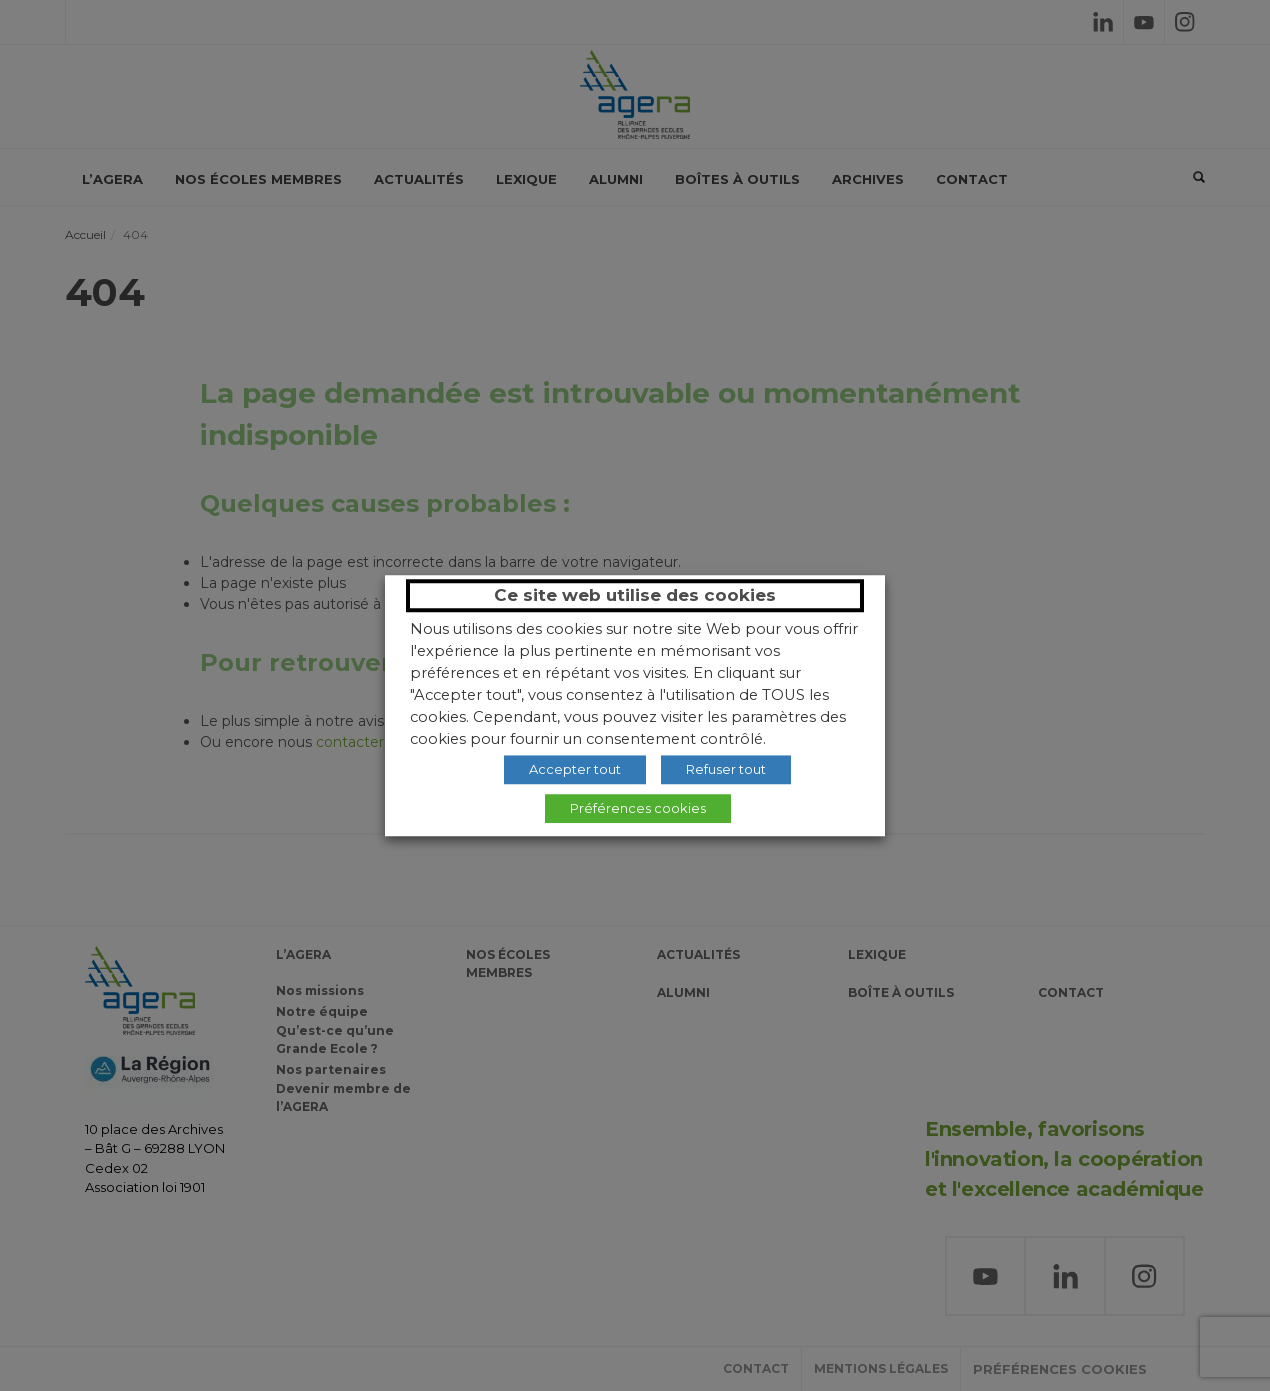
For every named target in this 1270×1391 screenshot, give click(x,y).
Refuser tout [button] (726, 769)
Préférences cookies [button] (638, 808)
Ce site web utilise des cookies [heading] (635, 595)
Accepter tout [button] (575, 769)
